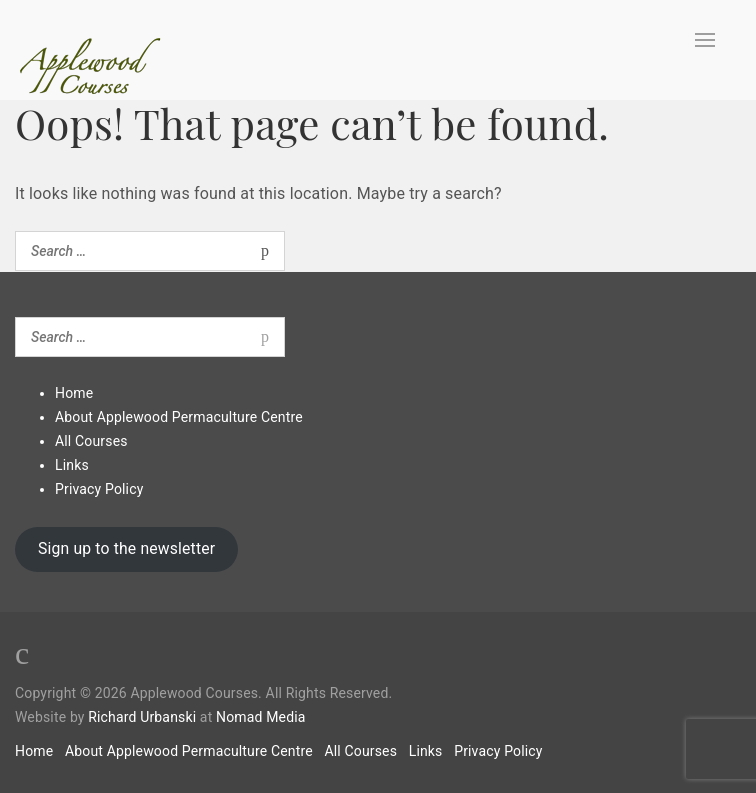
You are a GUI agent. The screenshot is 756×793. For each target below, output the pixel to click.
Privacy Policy (99, 489)
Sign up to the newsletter (126, 548)
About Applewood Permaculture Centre (179, 417)
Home (74, 393)
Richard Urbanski (142, 717)
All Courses (91, 441)
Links (72, 465)
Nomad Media (261, 717)
